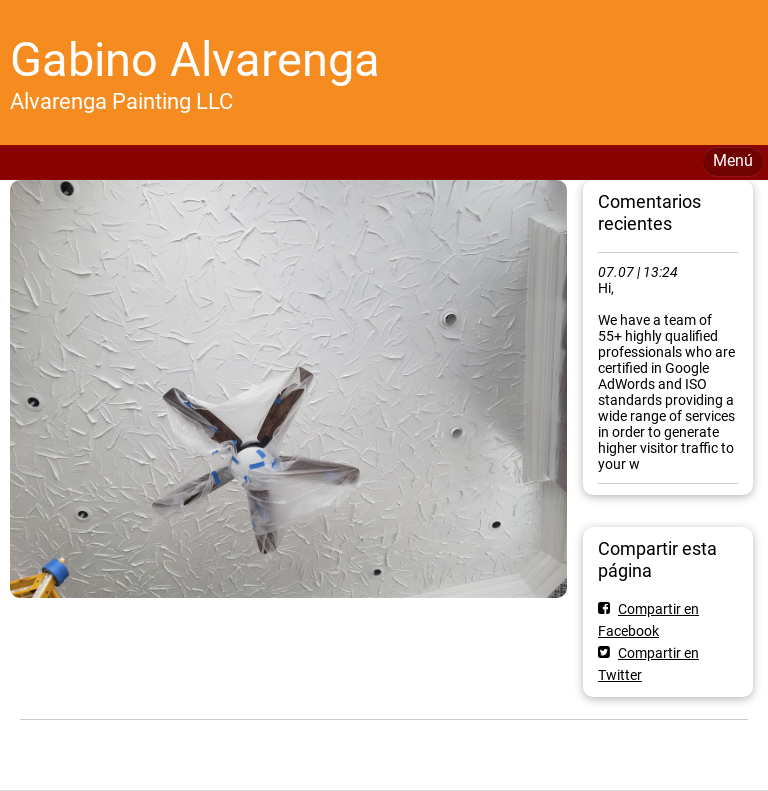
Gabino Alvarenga (195, 59)
